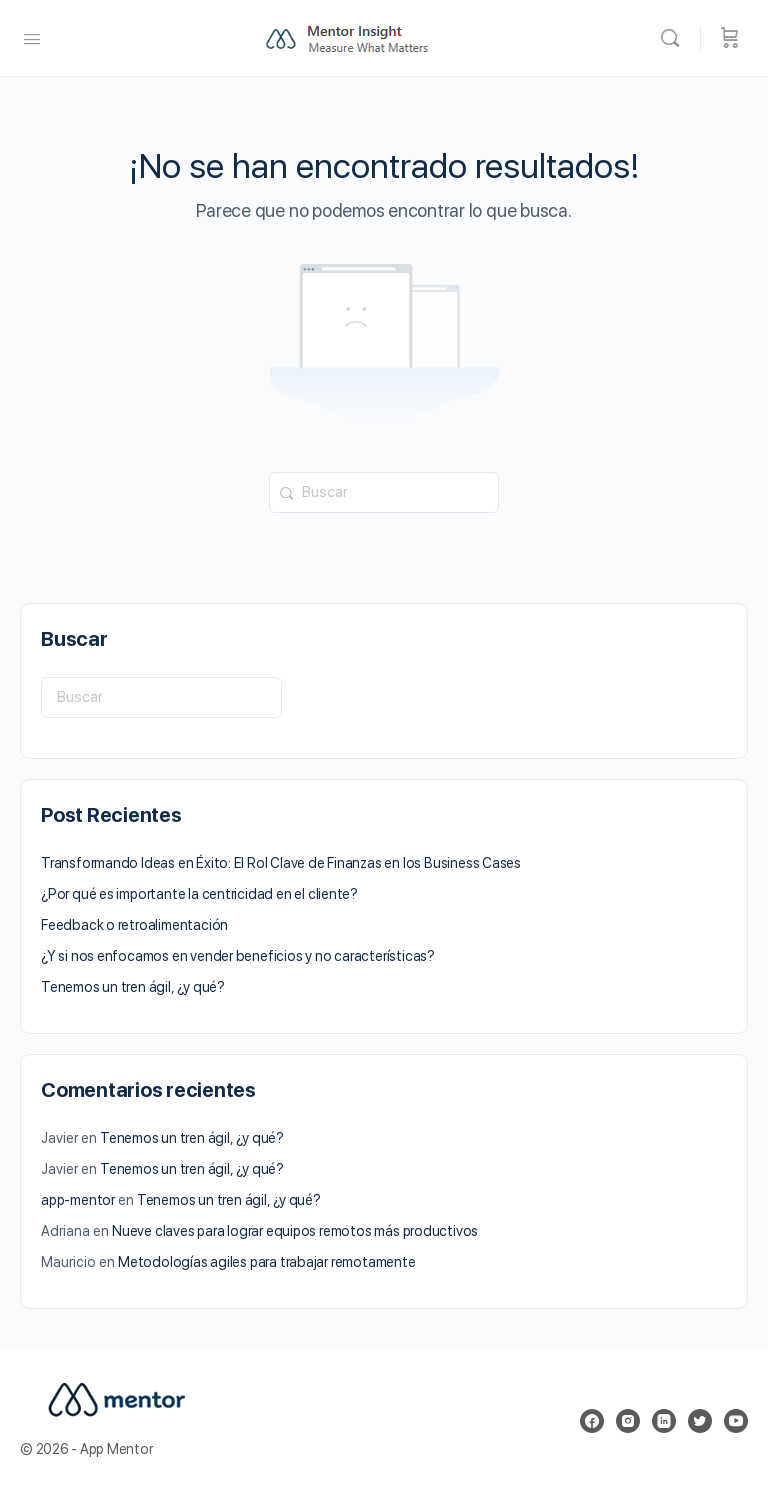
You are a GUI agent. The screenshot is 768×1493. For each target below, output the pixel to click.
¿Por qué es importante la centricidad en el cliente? (199, 894)
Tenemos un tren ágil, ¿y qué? (133, 987)
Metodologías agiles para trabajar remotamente (267, 1262)
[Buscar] (675, 38)
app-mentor (78, 1200)
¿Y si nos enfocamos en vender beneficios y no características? (238, 956)
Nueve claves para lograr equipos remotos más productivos (295, 1231)
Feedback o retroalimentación (134, 925)
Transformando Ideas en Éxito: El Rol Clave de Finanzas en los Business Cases (281, 863)
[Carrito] (730, 38)
